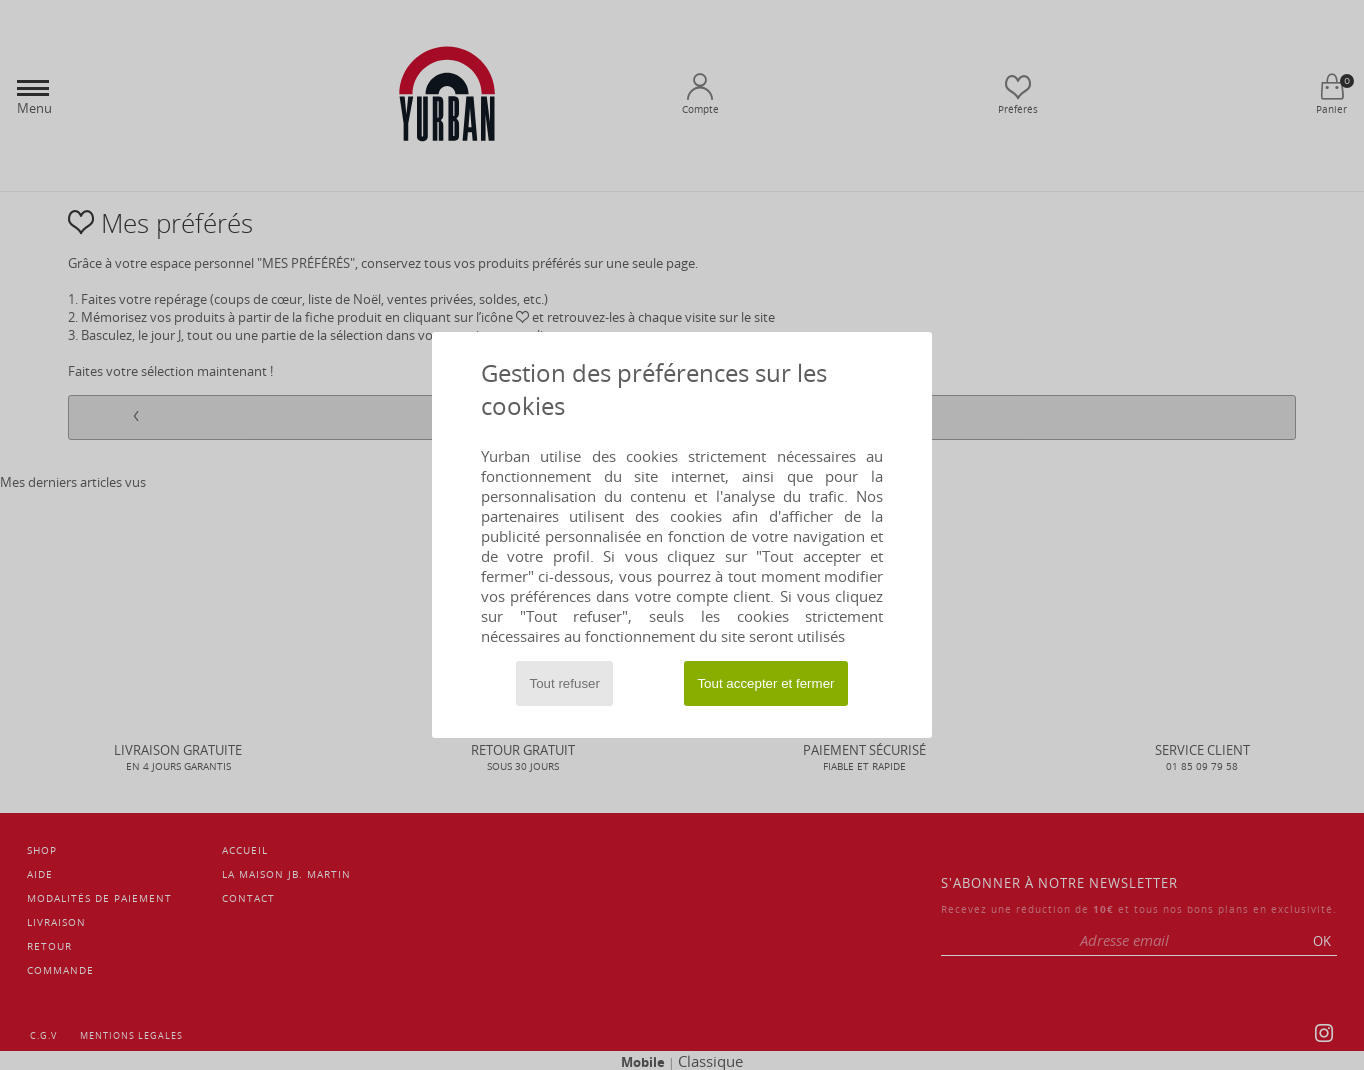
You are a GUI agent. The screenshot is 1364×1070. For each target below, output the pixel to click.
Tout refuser (565, 683)
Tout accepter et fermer (765, 683)
